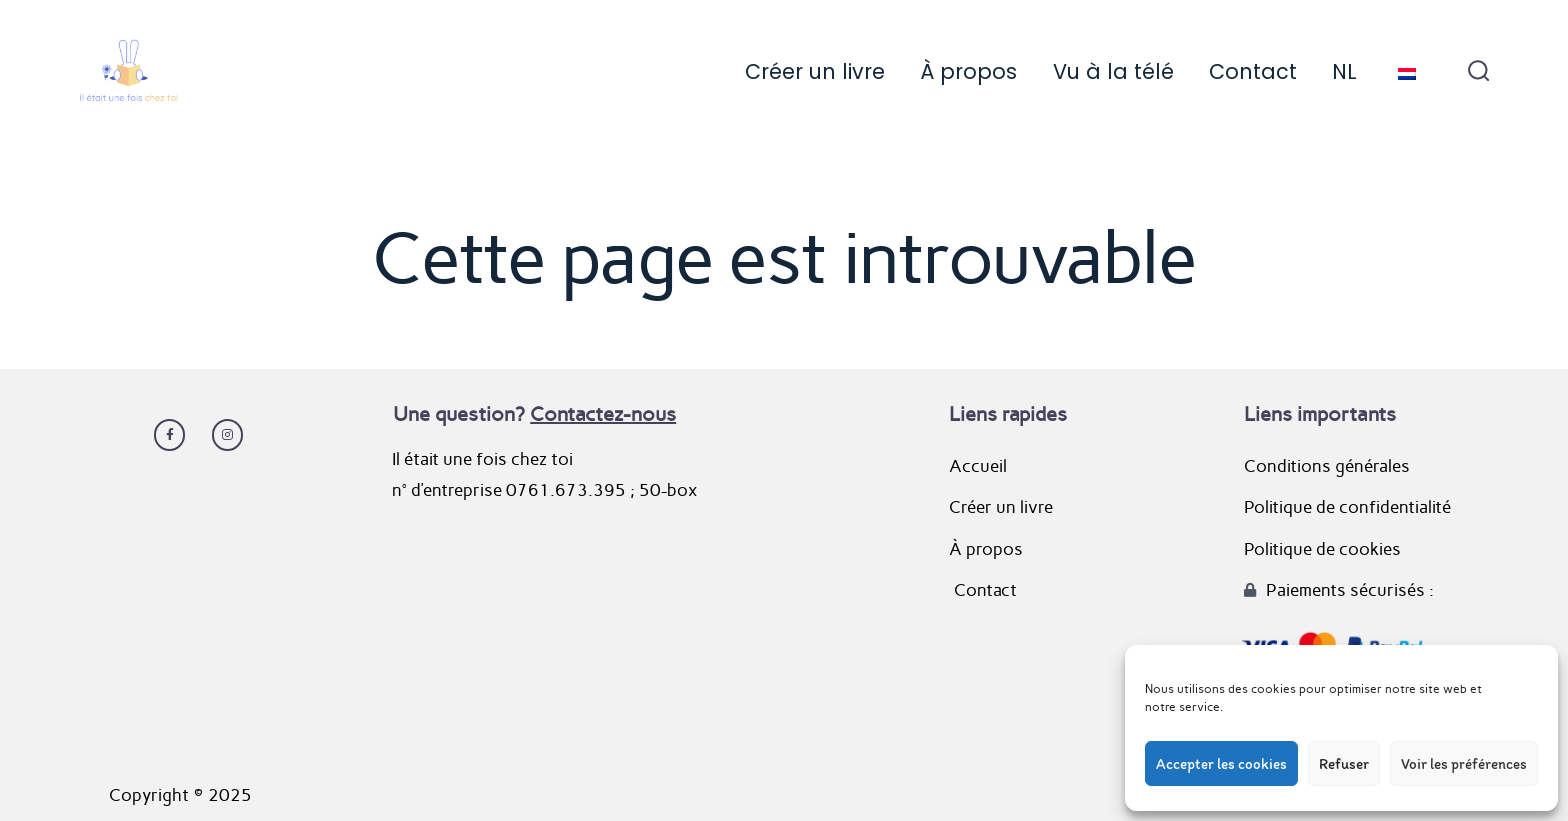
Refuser (1344, 764)
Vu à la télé (1113, 71)
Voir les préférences (1464, 764)
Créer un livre (815, 71)
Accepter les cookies (1221, 764)
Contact (1253, 71)
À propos (968, 71)
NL (1344, 71)
